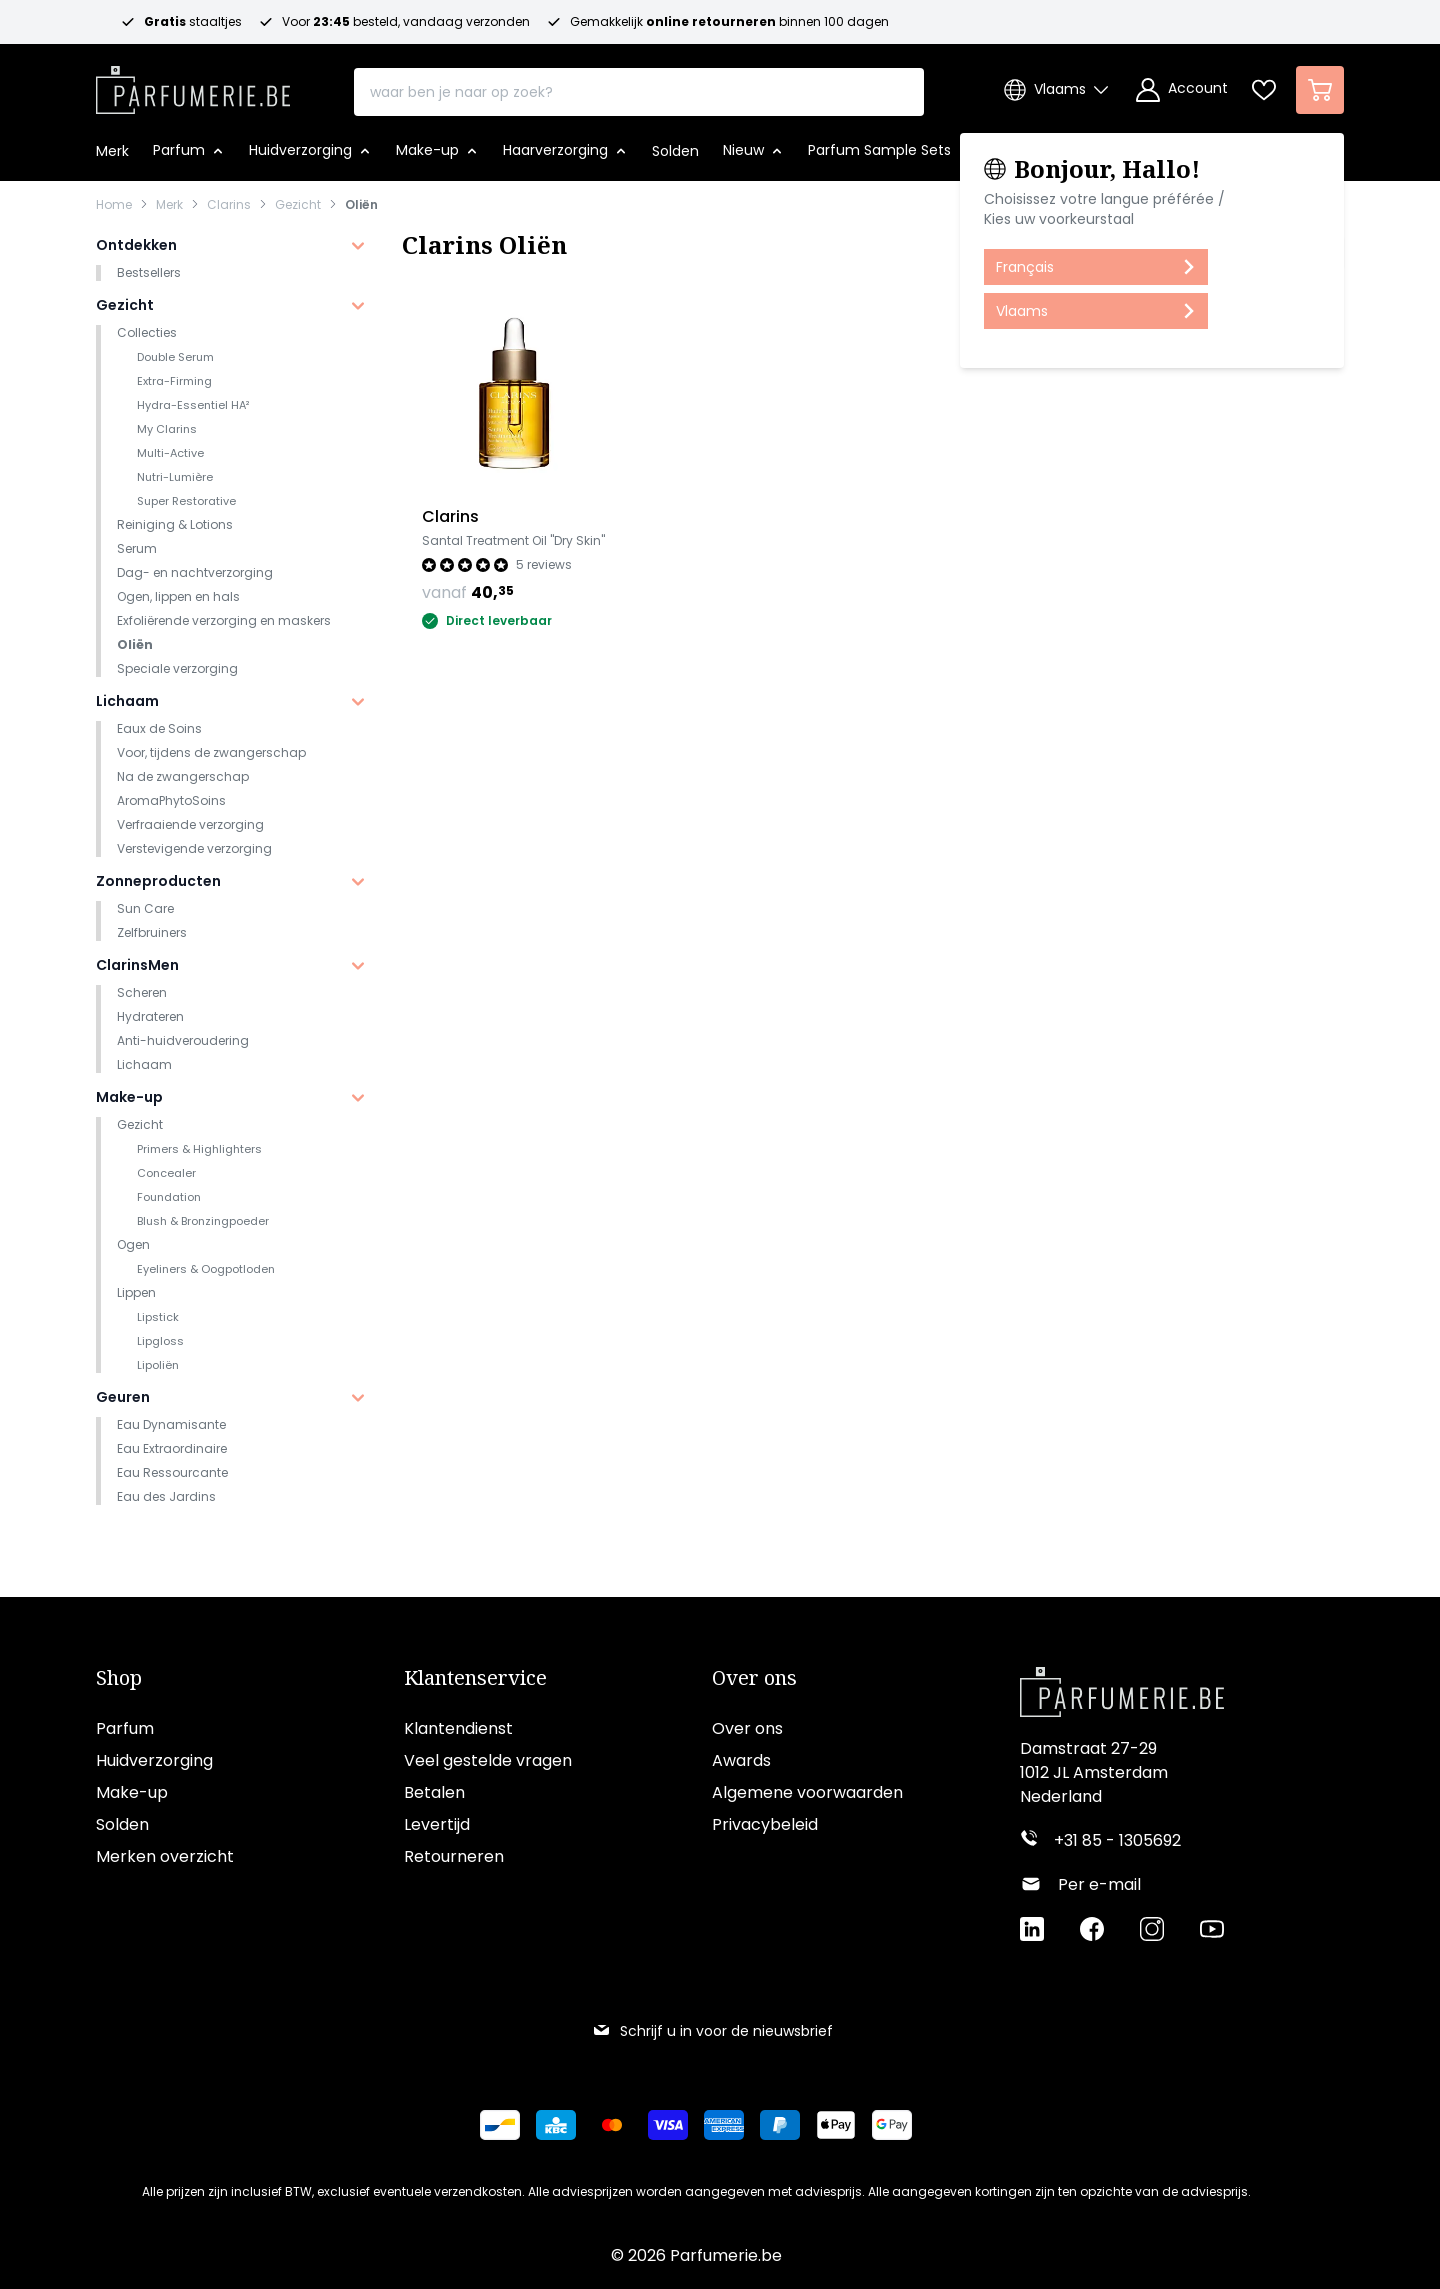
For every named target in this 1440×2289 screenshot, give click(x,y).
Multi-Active (170, 453)
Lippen (136, 1292)
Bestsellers (149, 272)
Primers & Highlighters (199, 1149)
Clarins (229, 205)
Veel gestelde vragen (488, 1761)
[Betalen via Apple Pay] (836, 2126)
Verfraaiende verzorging (190, 824)
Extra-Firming (174, 381)
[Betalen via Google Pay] (892, 2126)
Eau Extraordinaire (172, 1448)
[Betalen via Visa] (668, 2126)
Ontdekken (136, 245)
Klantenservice (475, 1679)
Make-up (129, 1097)
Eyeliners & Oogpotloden (206, 1269)
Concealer (166, 1173)
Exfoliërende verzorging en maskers (224, 620)
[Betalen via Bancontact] (500, 2126)
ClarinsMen (137, 965)
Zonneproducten (158, 881)
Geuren (123, 1397)
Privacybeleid (765, 1825)
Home (114, 205)
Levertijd (437, 1825)
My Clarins (167, 429)
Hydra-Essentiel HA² (193, 405)
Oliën (361, 205)
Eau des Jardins (166, 1496)
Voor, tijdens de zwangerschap (211, 752)
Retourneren (454, 1857)
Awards (741, 1761)
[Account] (1182, 90)
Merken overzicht (165, 1857)
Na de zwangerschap (183, 776)
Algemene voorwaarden (807, 1793)
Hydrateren (150, 1016)
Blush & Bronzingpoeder (203, 1221)
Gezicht (298, 205)
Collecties (147, 332)
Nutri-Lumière (175, 477)
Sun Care (145, 908)
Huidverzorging (154, 1761)
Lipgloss (160, 1341)
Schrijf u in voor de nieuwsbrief (712, 2032)
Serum (137, 548)
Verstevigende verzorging (194, 848)
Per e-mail (1099, 1885)
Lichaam (127, 701)
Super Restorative (186, 501)
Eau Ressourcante (172, 1472)
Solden (122, 1825)
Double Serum (175, 357)
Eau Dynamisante (171, 1424)
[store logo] (193, 84)
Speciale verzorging (177, 668)
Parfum (125, 1729)
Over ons (754, 1679)
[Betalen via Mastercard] (612, 2126)
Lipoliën (158, 1365)
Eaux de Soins (159, 728)
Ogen (133, 1244)
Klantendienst (458, 1729)
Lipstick (158, 1317)
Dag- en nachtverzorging (195, 572)
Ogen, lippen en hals (178, 596)
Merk (169, 205)
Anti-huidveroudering (183, 1040)
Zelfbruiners (152, 932)
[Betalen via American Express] (724, 2126)
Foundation (169, 1197)
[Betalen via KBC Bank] (556, 2126)
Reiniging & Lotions (175, 524)
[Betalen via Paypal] (780, 2126)
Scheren (142, 992)
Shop (119, 1679)
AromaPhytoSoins (171, 800)
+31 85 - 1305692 (1117, 1841)
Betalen (434, 1793)
